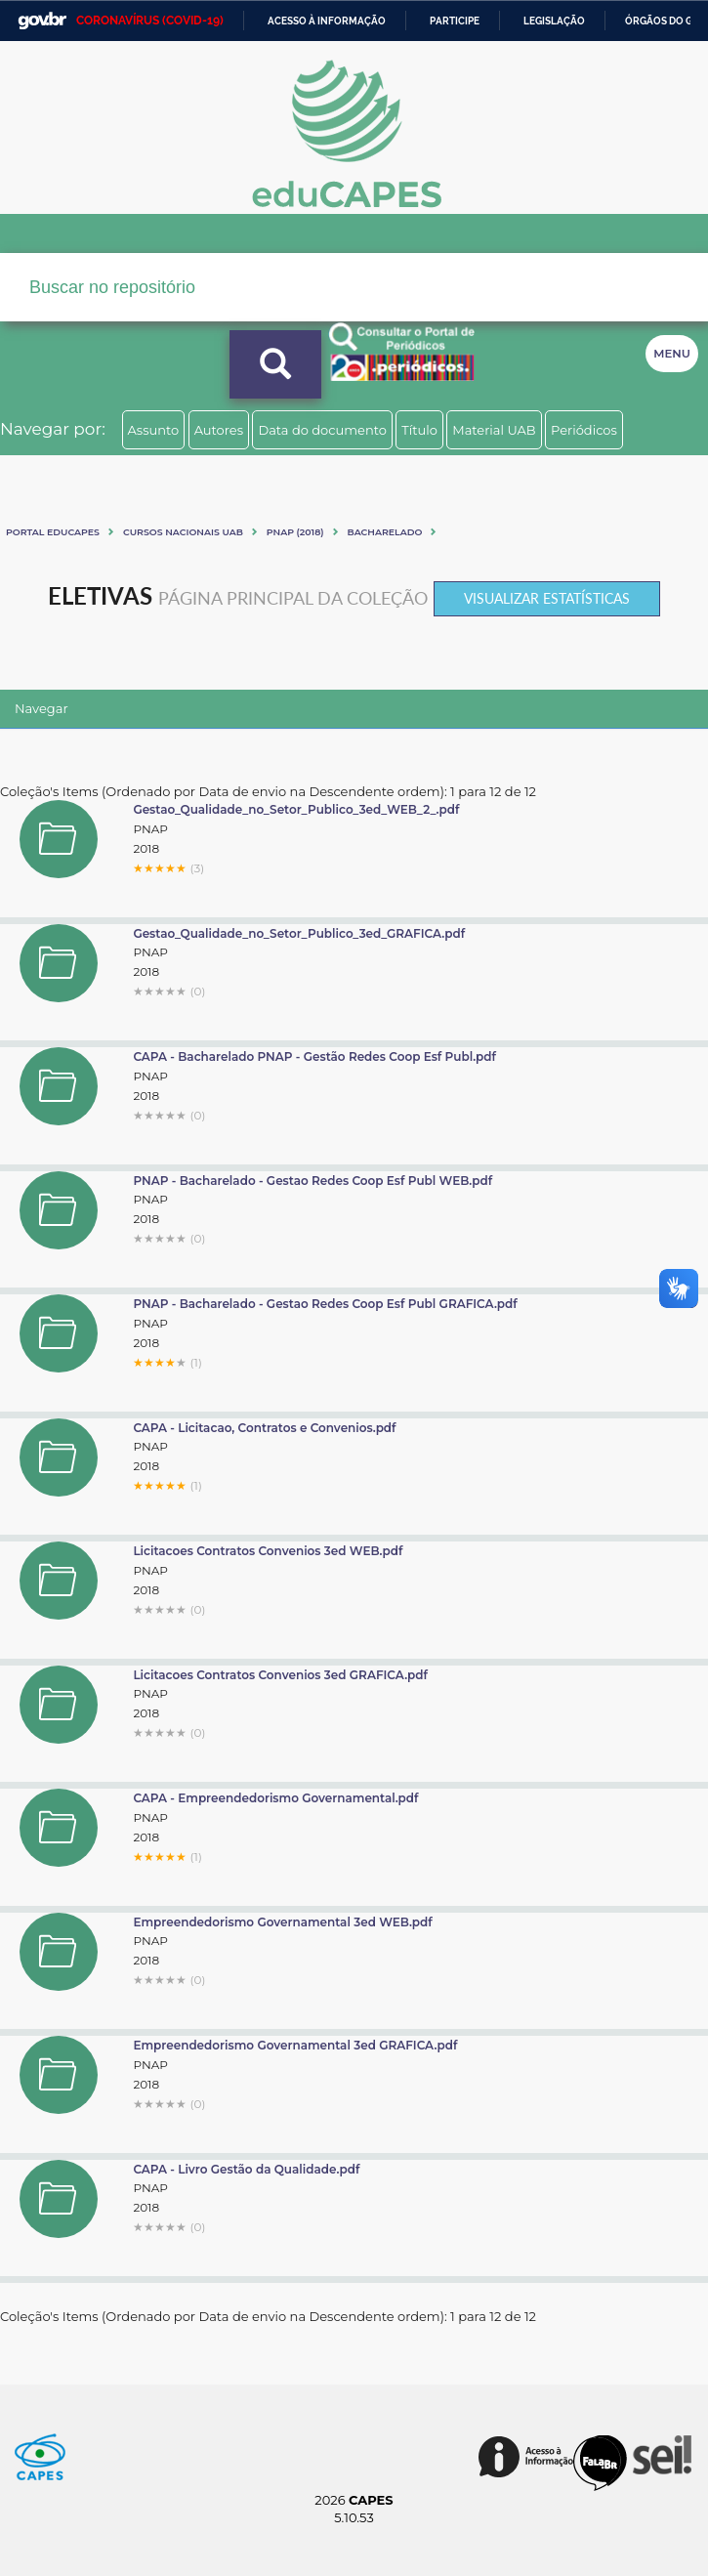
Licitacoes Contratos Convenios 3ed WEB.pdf (267, 1550)
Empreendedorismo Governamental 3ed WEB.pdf (282, 1922)
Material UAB (493, 430)
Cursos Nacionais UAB (183, 532)
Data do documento (322, 430)
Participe (454, 21)
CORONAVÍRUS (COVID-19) (150, 20)
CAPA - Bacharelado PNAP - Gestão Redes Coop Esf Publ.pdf (314, 1056)
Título (419, 430)
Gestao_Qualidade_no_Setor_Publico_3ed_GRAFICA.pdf (299, 933)
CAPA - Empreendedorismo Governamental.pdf (275, 1798)
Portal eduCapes (53, 532)
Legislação (554, 21)
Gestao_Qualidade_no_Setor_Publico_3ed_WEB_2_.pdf (296, 809)
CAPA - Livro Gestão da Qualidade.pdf (246, 2169)
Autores (218, 430)
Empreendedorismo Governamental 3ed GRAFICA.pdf (295, 2045)
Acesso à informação (327, 21)
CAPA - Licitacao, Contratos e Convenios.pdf (264, 1427)
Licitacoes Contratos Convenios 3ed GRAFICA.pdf (280, 1675)
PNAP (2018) (295, 532)
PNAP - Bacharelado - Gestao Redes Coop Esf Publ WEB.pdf (312, 1180)
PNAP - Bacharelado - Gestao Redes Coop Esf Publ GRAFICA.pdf (325, 1303)
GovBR (42, 21)
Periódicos (584, 430)
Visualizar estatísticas (547, 598)
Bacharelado (385, 532)
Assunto (154, 430)
